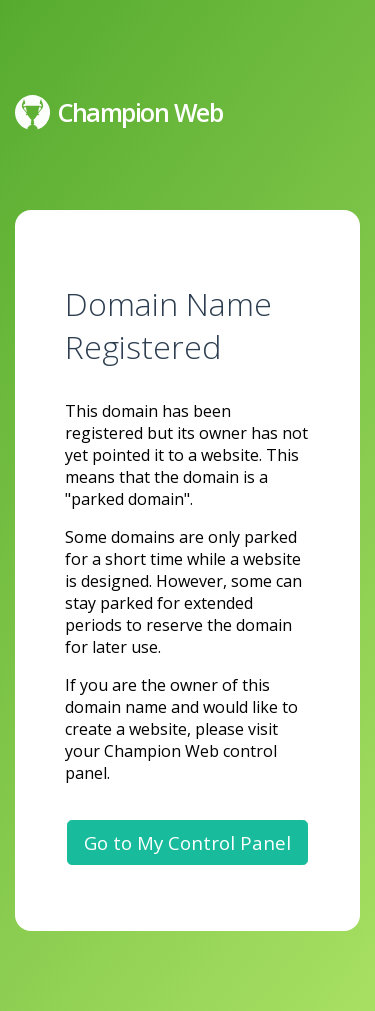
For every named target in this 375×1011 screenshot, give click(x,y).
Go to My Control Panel (187, 842)
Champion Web (118, 112)
